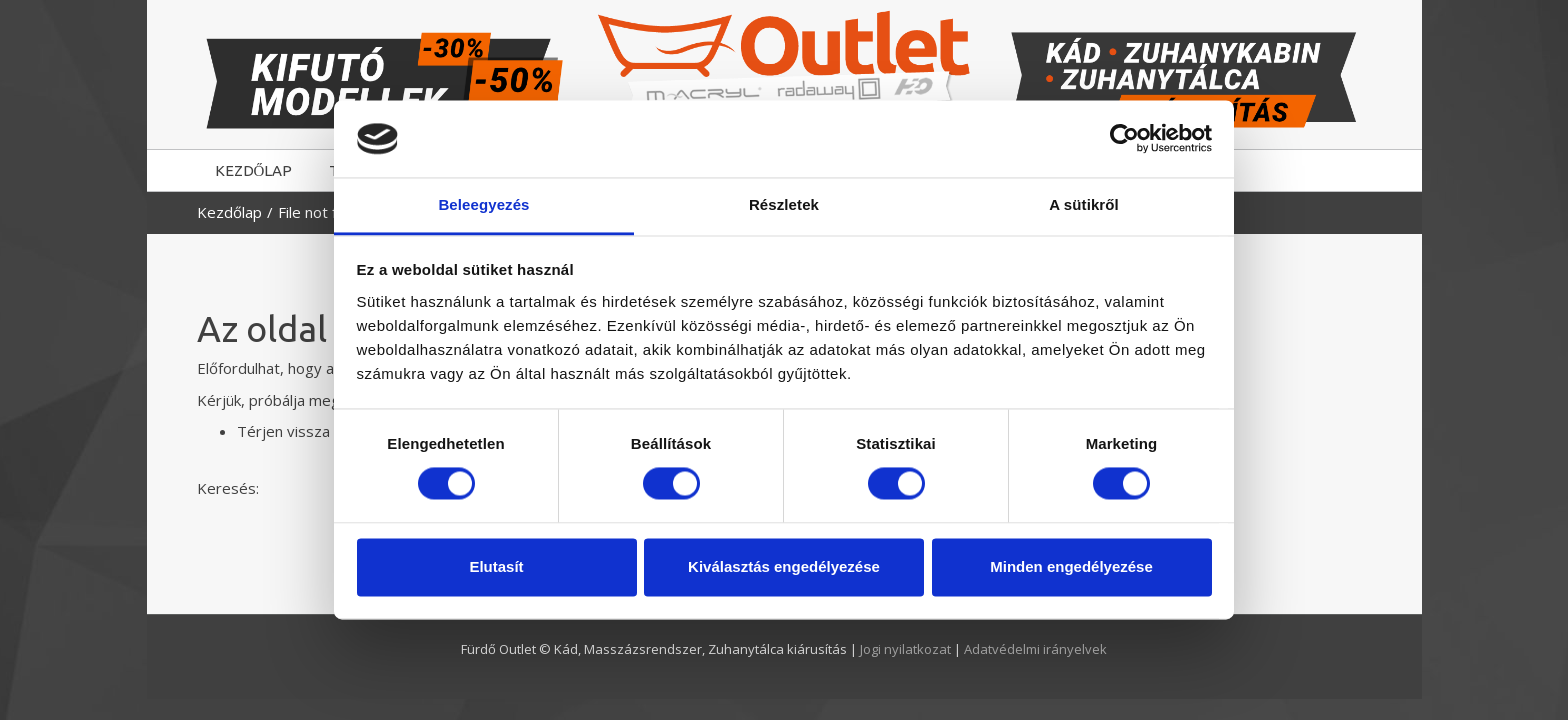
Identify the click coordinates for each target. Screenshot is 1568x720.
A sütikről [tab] (1084, 204)
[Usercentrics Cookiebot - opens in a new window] (1124, 139)
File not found (324, 212)
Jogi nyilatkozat (907, 649)
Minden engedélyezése (1071, 566)
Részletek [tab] (784, 204)
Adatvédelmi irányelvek (1035, 649)
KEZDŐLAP (254, 170)
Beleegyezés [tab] (483, 204)
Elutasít (496, 566)
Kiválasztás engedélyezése (784, 566)
